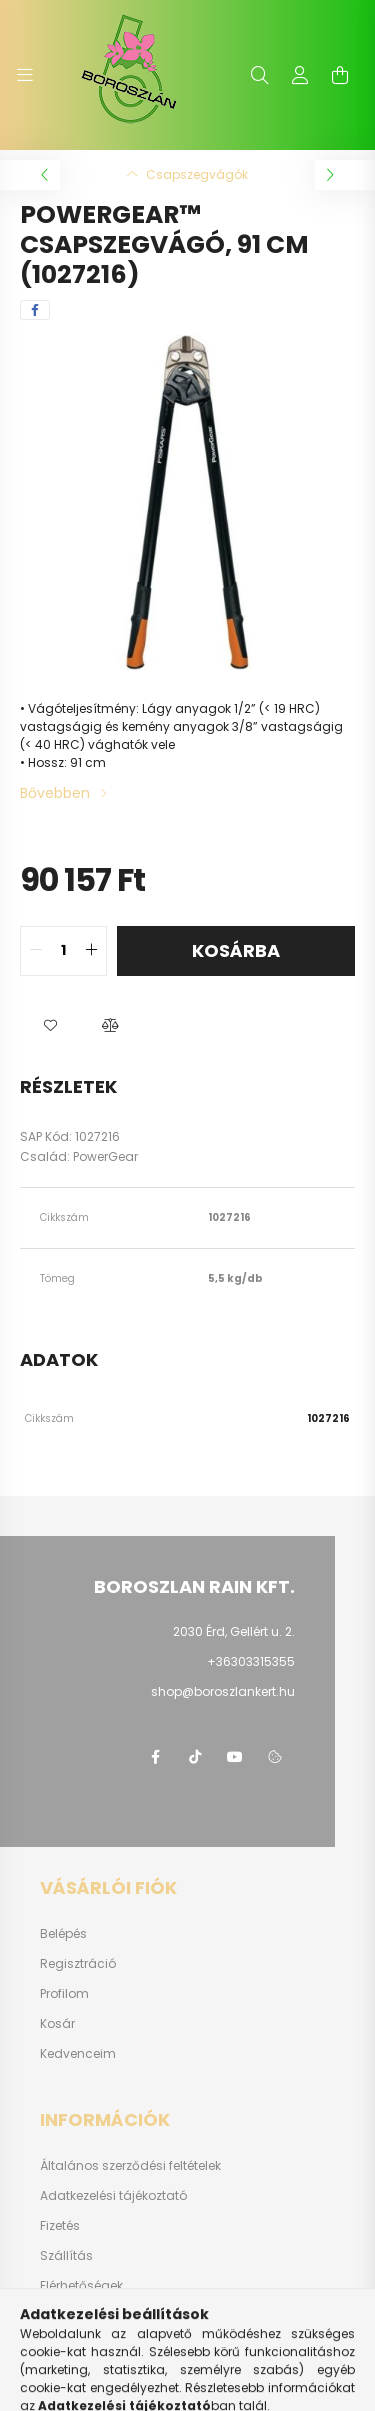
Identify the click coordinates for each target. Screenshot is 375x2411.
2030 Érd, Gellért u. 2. (234, 1631)
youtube (235, 1757)
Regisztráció (78, 1964)
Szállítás (66, 2256)
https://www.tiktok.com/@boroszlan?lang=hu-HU (195, 1757)
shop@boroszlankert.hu (223, 1691)
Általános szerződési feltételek (130, 2166)
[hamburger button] (25, 75)
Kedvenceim (78, 2054)
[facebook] (35, 310)
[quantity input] (63, 951)
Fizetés (60, 2226)
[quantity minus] (36, 951)
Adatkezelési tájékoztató (113, 2196)
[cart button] (340, 75)
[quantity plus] (91, 951)
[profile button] (300, 75)
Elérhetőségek (81, 2286)
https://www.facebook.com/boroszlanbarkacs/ (155, 1757)
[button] (50, 1026)
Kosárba (236, 950)
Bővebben (55, 793)
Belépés (63, 1934)
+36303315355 (251, 1661)
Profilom (64, 1994)
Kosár (57, 2024)
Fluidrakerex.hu (85, 2316)
